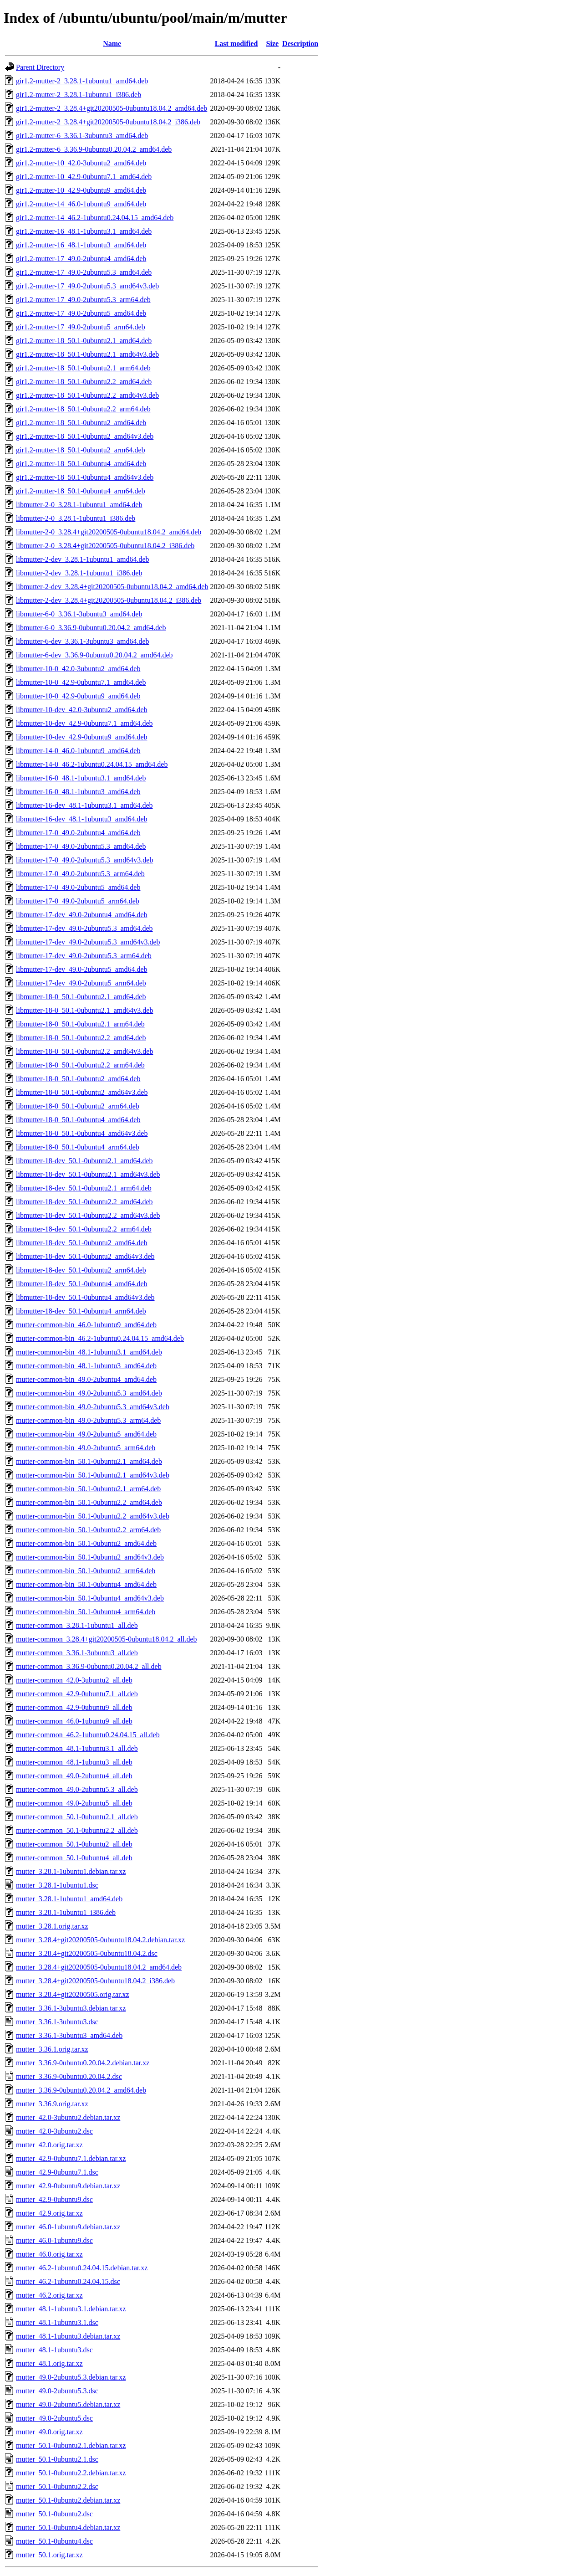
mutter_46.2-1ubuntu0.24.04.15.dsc (68, 2281)
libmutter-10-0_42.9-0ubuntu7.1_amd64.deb (81, 682)
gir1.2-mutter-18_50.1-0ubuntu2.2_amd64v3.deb (87, 395)
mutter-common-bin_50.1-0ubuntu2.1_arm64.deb (88, 1489)
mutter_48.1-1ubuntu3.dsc (54, 2350)
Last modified (236, 43)
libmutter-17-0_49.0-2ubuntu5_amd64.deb (78, 887)
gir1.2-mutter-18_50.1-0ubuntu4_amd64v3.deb (84, 477)
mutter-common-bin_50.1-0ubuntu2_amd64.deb (86, 1543)
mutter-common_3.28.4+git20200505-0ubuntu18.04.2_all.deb (106, 1639)
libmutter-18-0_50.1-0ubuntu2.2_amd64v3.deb (84, 1051)
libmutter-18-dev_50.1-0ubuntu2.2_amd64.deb (84, 1202)
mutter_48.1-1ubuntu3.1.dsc (57, 2322)
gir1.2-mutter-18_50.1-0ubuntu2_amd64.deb (81, 422)
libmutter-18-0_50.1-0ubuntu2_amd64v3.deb (81, 1092)
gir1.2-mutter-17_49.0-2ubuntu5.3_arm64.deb (83, 299)
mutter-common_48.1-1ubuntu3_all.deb (74, 1762)
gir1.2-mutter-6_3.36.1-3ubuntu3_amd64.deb (82, 135)
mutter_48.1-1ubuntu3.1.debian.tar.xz (71, 2309)
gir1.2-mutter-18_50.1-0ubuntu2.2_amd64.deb (84, 381)
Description (300, 43)
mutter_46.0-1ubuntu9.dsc (54, 2240)
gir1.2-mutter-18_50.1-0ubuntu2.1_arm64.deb (83, 368)
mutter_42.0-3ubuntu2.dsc (54, 2131)
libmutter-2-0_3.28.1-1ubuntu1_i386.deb (75, 518)
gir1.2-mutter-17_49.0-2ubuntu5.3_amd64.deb (84, 272)
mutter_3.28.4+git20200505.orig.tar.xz (72, 1994)
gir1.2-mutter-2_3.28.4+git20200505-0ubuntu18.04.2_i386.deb (108, 122)
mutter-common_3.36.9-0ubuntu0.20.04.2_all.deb (89, 1666)
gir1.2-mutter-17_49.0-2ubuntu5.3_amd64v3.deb (87, 286)
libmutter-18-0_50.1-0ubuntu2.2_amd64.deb (81, 1038)
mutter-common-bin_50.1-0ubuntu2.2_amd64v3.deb (92, 1516)
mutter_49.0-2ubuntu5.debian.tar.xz (68, 2404)
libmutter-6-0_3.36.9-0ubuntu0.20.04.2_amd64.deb (91, 627)
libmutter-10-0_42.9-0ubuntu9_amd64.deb (78, 696)
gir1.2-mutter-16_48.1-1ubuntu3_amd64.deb (81, 245)
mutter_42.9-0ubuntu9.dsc (54, 2199)
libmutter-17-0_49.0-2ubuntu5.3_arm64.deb (80, 873)
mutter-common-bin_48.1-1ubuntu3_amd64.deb (86, 1366)
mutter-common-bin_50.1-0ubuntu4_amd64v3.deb (90, 1598)
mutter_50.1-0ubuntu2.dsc (54, 2514)
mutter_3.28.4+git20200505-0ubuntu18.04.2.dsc (87, 1953)
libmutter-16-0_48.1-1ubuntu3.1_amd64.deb (81, 778)
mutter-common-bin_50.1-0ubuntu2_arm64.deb (85, 1571)
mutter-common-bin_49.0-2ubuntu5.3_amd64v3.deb (92, 1407)
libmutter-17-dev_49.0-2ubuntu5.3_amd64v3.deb (88, 942)
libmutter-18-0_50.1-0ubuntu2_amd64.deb (78, 1079)
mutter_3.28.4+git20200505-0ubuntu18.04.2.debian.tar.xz (100, 1940)
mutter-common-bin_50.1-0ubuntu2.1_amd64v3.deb (92, 1475)
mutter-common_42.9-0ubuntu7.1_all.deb (77, 1694)
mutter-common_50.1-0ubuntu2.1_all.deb (77, 1817)
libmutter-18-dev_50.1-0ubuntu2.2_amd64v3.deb (88, 1215)
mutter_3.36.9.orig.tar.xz (52, 2104)
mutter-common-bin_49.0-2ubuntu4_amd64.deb (86, 1379)
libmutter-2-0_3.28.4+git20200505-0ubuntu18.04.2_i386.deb (105, 545)
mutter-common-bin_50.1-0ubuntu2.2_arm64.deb (88, 1530)
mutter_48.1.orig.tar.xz (49, 2363)
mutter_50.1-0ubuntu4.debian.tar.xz (68, 2527)
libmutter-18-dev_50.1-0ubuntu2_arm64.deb (81, 1270)
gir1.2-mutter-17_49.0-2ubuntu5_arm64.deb (80, 327)
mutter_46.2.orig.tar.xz (49, 2295)
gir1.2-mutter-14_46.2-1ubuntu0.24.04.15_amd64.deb (94, 217)
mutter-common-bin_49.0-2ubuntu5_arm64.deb (85, 1448)
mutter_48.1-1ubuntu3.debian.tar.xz (68, 2336)
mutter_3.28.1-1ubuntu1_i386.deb (66, 1912)
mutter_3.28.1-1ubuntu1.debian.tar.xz (71, 1871)
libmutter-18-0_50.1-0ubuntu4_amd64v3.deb (81, 1133)
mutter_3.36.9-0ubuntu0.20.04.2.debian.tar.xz (82, 2063)
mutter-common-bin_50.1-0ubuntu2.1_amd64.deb (89, 1461)
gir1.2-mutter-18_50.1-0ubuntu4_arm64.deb (80, 491)
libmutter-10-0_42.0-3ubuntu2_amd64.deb (78, 668)
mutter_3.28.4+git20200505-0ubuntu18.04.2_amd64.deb (99, 1967)
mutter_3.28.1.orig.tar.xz (52, 1926)
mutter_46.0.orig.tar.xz (49, 2254)
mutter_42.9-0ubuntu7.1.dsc (57, 2172)
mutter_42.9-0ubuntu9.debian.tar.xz (68, 2186)
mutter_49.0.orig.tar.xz (49, 2432)
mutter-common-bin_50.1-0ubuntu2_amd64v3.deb (90, 1557)
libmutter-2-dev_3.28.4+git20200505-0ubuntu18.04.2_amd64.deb (112, 586)
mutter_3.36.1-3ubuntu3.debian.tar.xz (71, 2008)
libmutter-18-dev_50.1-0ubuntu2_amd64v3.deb (85, 1256)
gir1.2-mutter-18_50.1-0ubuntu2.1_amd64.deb (84, 340)
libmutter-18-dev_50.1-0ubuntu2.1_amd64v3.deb (88, 1174)
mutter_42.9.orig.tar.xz (49, 2213)
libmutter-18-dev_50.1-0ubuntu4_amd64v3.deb (85, 1297)
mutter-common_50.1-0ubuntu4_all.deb (74, 1858)
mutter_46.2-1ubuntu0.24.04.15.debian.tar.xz (81, 2268)
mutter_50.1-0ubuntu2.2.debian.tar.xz (71, 2473)
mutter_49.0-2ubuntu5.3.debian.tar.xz (71, 2377)
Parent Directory (40, 67)
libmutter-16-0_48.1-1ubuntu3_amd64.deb (78, 791)
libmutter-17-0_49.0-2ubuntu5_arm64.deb (77, 901)
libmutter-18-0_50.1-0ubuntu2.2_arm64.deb (80, 1065)
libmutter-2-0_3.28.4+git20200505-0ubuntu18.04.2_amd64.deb (108, 532)
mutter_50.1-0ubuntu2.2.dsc (57, 2486)
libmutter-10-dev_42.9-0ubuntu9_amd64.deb (81, 737)
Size (272, 43)
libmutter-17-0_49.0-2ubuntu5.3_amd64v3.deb (84, 860)
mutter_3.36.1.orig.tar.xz (52, 2049)
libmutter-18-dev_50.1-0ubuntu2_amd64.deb (81, 1243)
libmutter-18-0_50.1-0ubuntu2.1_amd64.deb (81, 997)
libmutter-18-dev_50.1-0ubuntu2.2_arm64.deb (84, 1229)
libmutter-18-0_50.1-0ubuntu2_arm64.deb (77, 1106)
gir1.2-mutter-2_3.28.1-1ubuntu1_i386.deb (78, 94)
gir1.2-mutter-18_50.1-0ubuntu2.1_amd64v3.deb (87, 354)
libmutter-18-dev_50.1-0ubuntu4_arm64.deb (81, 1311)
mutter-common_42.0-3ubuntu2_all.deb (74, 1680)
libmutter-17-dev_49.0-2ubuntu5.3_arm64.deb (84, 956)
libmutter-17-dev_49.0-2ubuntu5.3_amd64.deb (84, 928)
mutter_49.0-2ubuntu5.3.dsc (57, 2391)
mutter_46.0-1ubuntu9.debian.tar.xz (68, 2227)
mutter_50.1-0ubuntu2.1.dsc (57, 2459)
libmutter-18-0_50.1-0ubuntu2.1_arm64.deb (80, 1024)
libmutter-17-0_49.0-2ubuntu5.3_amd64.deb (81, 846)
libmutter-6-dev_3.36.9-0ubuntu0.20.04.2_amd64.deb (94, 655)
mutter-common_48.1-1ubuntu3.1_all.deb (77, 1748)
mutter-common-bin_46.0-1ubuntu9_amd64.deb (86, 1325)
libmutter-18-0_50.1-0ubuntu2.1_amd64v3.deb (84, 1010)
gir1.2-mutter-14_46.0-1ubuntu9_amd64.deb (81, 204)
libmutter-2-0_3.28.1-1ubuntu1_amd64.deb (79, 504)
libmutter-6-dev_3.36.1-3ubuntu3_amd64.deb (82, 641)
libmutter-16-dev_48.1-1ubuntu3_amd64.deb (81, 819)
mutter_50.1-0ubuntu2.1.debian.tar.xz (71, 2445)
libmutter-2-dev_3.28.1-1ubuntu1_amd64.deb (82, 559)
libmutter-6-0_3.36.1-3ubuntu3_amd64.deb (79, 614)
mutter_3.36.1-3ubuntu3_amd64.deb (69, 2035)
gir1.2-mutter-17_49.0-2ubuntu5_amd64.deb (81, 313)
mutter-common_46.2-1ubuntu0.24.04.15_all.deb (88, 1735)
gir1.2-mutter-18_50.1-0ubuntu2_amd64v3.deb (84, 436)
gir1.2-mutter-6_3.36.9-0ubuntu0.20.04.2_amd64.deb (94, 149)
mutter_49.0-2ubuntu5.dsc (54, 2418)
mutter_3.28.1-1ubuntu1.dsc (57, 1885)
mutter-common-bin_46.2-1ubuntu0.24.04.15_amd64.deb (100, 1338)
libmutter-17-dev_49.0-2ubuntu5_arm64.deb (81, 983)
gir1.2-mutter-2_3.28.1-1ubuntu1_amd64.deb (82, 81)
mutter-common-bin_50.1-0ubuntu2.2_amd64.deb (89, 1502)
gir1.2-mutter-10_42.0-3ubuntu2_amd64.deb (81, 163)
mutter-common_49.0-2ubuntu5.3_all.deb (77, 1789)
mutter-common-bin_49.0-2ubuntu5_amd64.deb (86, 1434)
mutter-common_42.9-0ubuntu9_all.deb (74, 1707)
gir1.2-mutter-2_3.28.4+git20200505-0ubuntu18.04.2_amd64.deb (111, 108)
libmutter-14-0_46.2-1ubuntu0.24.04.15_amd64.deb (92, 764)
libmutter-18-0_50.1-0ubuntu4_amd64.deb (78, 1120)
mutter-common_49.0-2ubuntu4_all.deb (74, 1776)
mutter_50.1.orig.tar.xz (49, 2555)
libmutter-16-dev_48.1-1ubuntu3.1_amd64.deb (84, 805)
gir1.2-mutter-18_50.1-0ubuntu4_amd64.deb (81, 463)
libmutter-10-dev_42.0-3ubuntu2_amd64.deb (81, 709)
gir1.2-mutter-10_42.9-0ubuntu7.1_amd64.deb (84, 176)
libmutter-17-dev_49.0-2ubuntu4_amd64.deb (81, 915)
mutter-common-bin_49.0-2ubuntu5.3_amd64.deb (89, 1393)
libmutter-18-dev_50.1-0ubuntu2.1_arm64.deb (84, 1188)
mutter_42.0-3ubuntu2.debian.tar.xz (68, 2117)
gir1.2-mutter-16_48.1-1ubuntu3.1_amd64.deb (84, 231)
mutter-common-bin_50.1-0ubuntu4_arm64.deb (85, 1612)
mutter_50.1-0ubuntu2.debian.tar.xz (68, 2500)
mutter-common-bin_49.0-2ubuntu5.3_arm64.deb (88, 1420)
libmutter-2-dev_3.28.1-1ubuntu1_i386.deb (79, 573)
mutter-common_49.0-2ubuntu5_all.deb (74, 1803)
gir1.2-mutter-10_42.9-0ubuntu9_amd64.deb (81, 190)
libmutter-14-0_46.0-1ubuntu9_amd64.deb (78, 750)
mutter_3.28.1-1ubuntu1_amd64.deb (69, 1899)
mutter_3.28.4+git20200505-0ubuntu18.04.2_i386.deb (95, 1981)
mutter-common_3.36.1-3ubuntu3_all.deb (77, 1653)
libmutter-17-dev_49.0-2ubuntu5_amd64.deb (81, 969)
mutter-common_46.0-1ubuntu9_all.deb (74, 1721)
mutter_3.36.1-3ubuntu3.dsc (57, 2022)
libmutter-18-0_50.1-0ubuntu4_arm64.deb (77, 1147)
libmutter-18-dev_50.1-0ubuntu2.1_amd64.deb (84, 1161)
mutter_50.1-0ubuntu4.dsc (54, 2541)
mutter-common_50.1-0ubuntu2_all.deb (74, 1844)
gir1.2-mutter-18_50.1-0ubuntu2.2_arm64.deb (83, 409)
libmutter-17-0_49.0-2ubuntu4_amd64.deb (78, 832)
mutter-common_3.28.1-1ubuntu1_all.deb (77, 1625)
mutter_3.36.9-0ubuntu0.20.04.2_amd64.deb (81, 2090)
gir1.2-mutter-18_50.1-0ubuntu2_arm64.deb (80, 450)
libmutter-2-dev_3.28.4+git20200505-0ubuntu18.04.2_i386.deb (108, 600)
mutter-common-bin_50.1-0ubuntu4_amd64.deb (86, 1584)
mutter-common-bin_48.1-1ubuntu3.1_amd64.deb (89, 1352)
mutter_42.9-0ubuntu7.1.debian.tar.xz (71, 2158)
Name (112, 43)
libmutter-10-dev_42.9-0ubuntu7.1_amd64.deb (84, 723)
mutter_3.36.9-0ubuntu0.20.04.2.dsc (69, 2076)
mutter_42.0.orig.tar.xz (49, 2145)
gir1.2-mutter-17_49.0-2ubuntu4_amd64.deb (81, 258)
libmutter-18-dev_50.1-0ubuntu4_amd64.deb (81, 1284)
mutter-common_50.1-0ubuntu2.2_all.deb (77, 1830)
